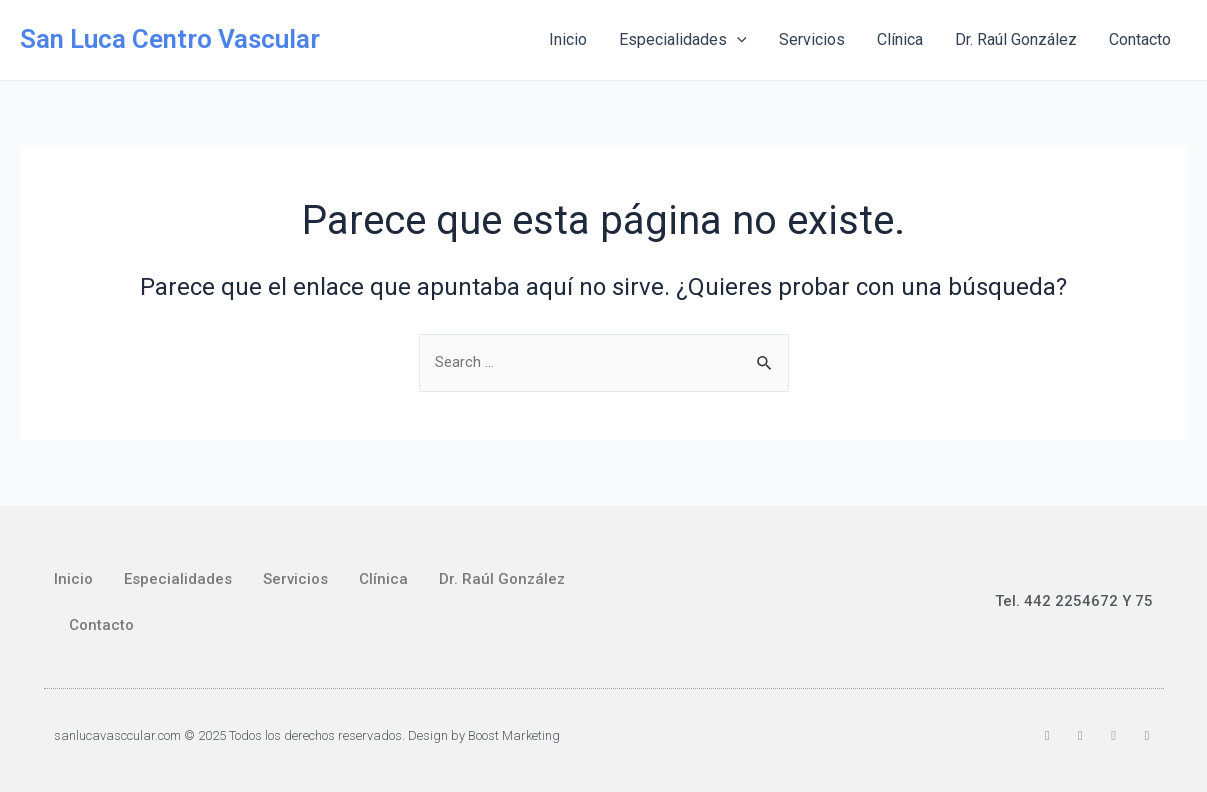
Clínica (900, 39)
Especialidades (683, 40)
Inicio (568, 39)
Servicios (812, 39)
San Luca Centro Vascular (170, 39)
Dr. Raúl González (1016, 39)
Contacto (1140, 39)
